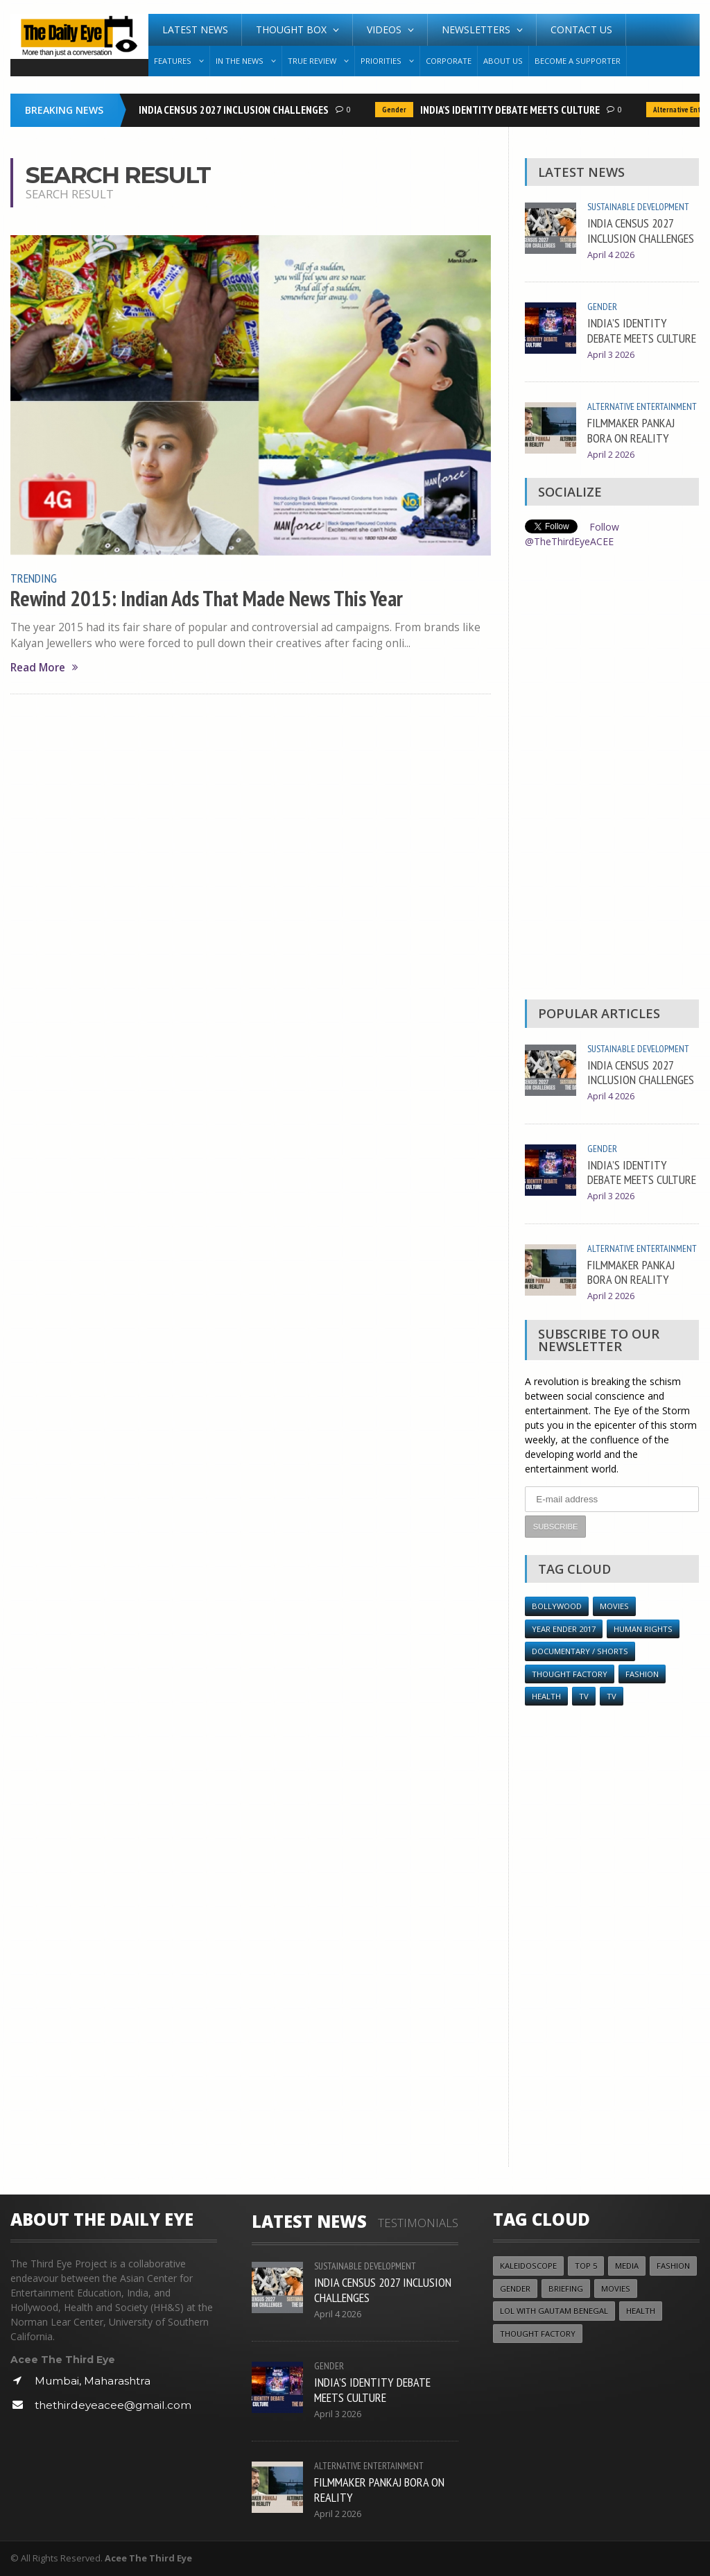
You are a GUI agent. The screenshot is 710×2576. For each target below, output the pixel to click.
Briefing (565, 2288)
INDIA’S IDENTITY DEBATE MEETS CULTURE (513, 110)
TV (584, 1696)
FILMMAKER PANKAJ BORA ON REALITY (631, 430)
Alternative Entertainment (642, 406)
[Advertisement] (611, 777)
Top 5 (586, 2265)
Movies (614, 1606)
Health (546, 1696)
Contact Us (581, 29)
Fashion (642, 1674)
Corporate (448, 60)
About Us (503, 60)
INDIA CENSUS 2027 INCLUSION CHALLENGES (236, 110)
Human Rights (643, 1629)
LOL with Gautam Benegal (554, 2310)
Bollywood (557, 1606)
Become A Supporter (578, 60)
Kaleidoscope (528, 2265)
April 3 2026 (610, 355)
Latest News (195, 29)
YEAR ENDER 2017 (564, 1629)
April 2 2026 (610, 455)
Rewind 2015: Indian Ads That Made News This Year (206, 598)
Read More (44, 667)
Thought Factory (569, 1674)
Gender (397, 109)
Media (627, 2265)
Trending (33, 577)
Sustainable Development (638, 206)
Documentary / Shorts (580, 1651)
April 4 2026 (610, 255)
